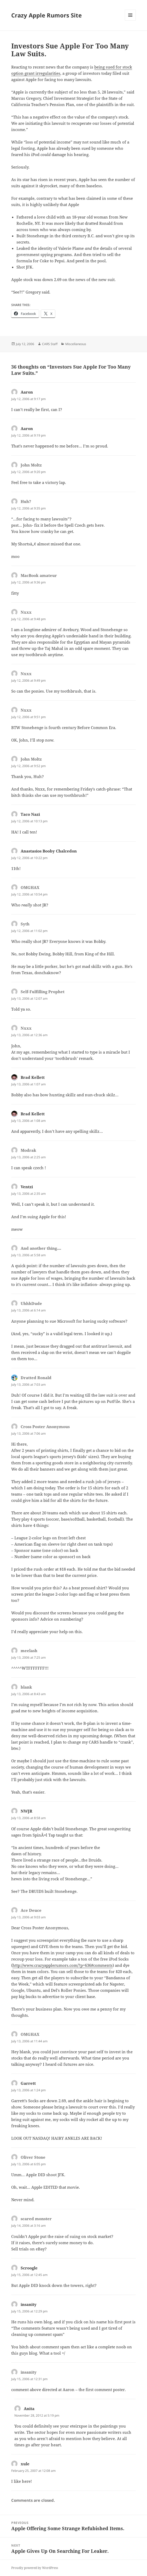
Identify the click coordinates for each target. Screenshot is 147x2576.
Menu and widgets (130, 20)
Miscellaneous (75, 344)
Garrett (28, 2083)
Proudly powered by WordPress (34, 2568)
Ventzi (27, 1186)
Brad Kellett (33, 1077)
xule (25, 2463)
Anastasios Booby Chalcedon (49, 851)
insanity (29, 2304)
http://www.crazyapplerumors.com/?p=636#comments (63, 1965)
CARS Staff (49, 344)
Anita (29, 2408)
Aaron (27, 392)
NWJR (26, 1811)
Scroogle (29, 2267)
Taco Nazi (30, 814)
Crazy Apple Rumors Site (46, 15)
